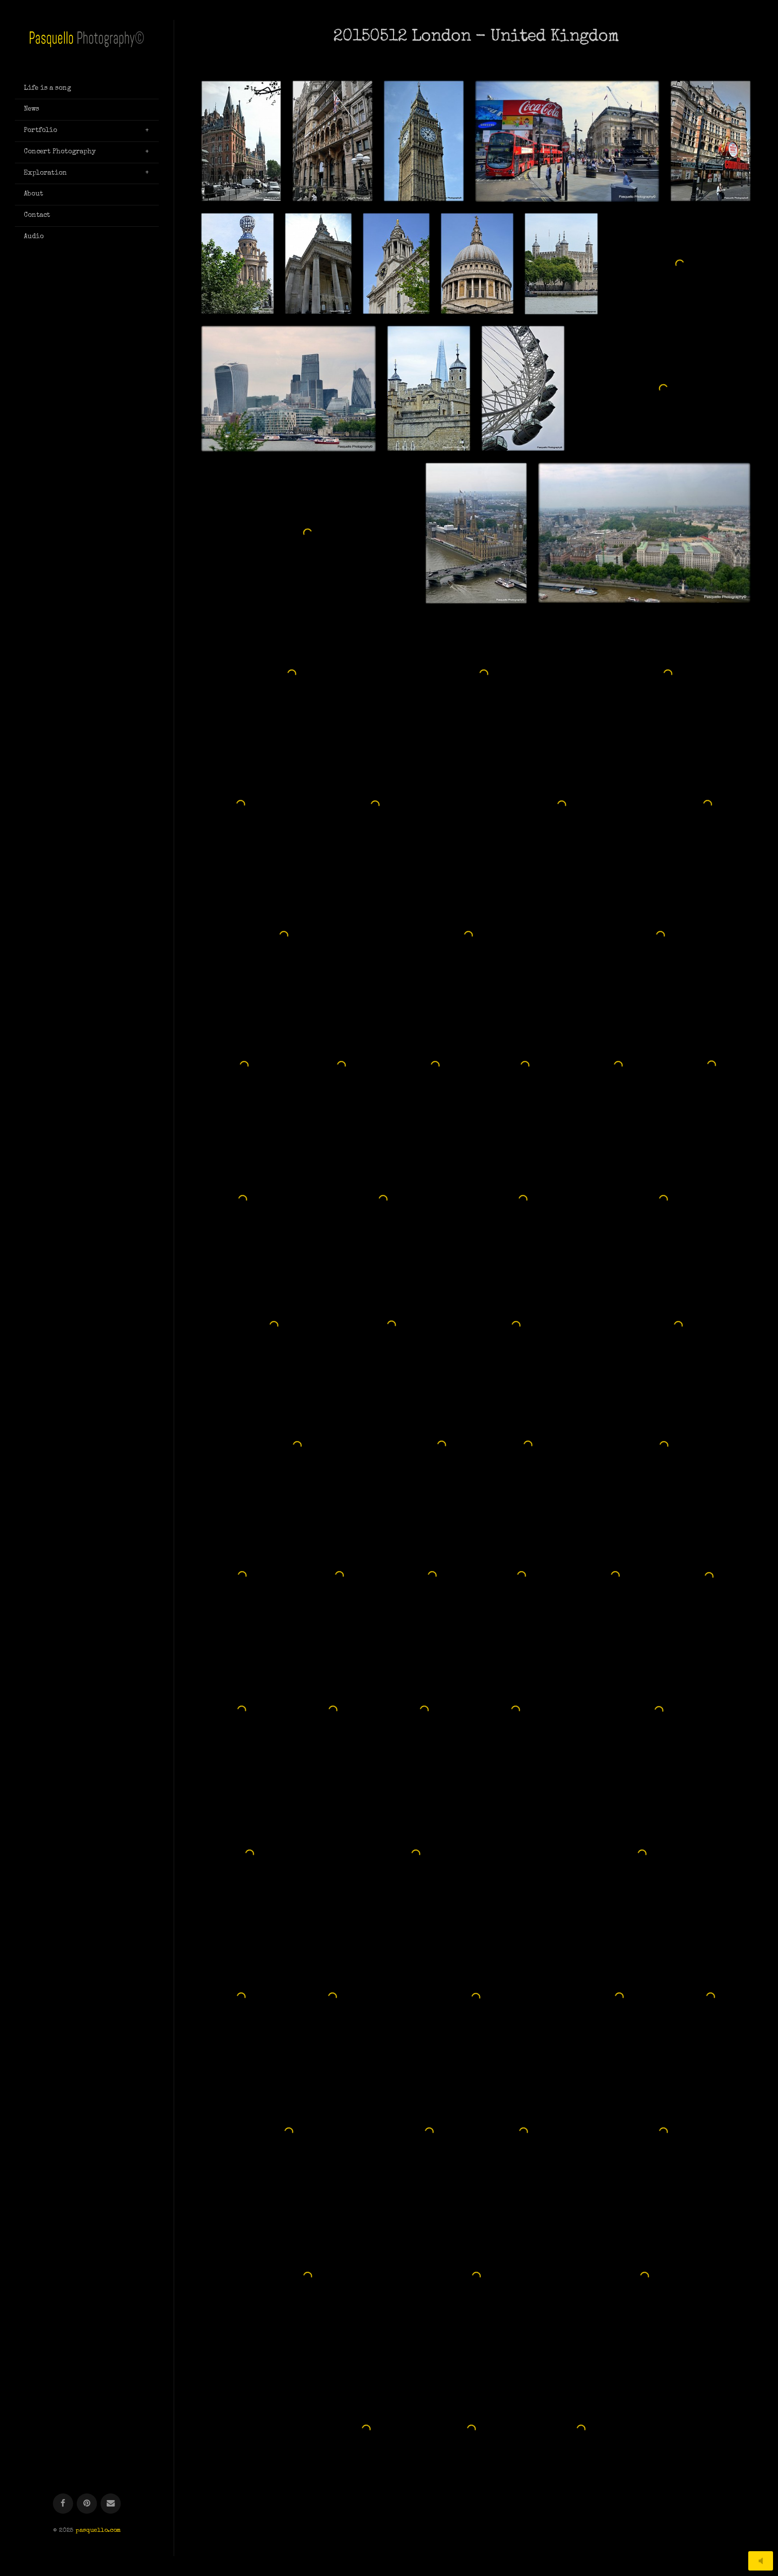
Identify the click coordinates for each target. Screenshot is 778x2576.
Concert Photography (60, 151)
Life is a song (47, 88)
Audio (34, 236)
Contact (37, 215)
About (33, 194)
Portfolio (40, 130)
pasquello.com (98, 319)
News (31, 109)
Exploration (45, 173)
